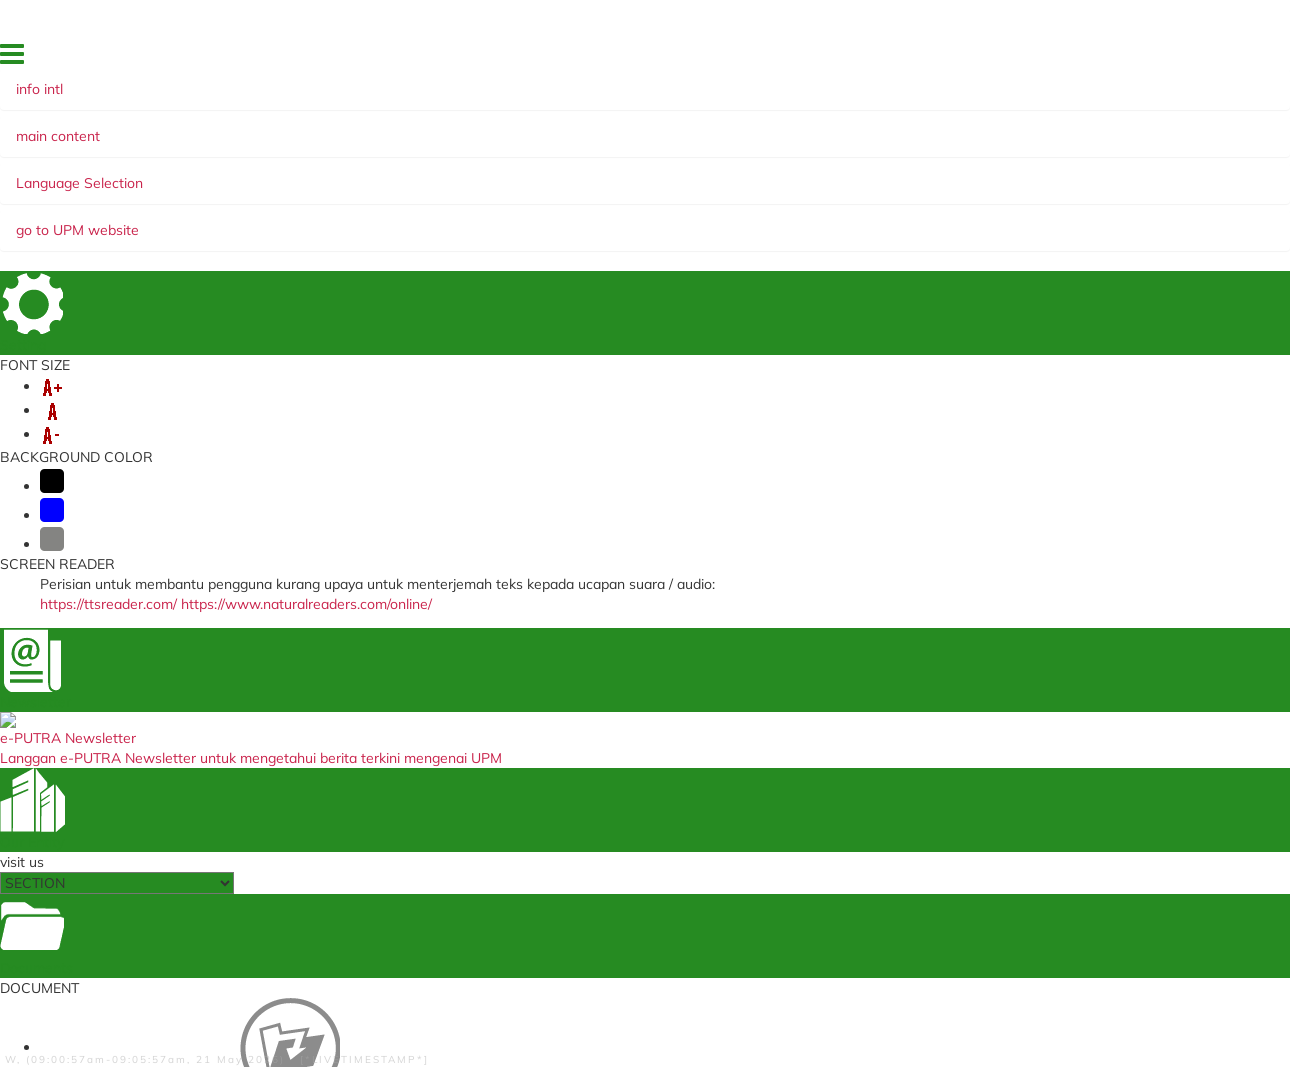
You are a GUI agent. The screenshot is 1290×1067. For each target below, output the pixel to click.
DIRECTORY (826, 59)
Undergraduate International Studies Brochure (841, 688)
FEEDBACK (750, 59)
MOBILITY (359, 173)
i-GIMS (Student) (382, 662)
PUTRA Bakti (810, 193)
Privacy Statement (162, 1005)
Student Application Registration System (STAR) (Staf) (639, 680)
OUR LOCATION (985, 59)
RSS (307, 1005)
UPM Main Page (807, 662)
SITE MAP (901, 59)
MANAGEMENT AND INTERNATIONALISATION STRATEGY (327, 193)
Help (420, 1005)
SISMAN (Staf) (375, 839)
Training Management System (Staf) (418, 898)
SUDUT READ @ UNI (944, 193)
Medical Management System (418, 682)
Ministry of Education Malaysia (633, 727)
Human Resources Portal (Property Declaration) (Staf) (414, 865)
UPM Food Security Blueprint (842, 642)
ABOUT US (163, 173)
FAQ (1053, 59)
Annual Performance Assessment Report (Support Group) (429, 793)
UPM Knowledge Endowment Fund (844, 793)
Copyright (254, 1005)
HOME (689, 59)
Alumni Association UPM (832, 767)
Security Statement (500, 1005)
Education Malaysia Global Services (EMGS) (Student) (623, 648)
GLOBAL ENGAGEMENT (496, 173)
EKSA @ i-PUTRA (1127, 59)
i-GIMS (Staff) (373, 642)
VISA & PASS (263, 173)
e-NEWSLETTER (603, 193)
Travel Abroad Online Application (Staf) (427, 728)
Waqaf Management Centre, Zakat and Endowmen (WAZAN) (852, 741)
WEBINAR (713, 193)
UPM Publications (812, 714)
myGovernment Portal (611, 707)
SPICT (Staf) (369, 819)
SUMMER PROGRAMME (683, 173)
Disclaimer (362, 1005)
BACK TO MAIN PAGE (645, 540)
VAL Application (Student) (408, 702)
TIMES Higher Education (616, 747)
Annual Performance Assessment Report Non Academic (429, 761)
